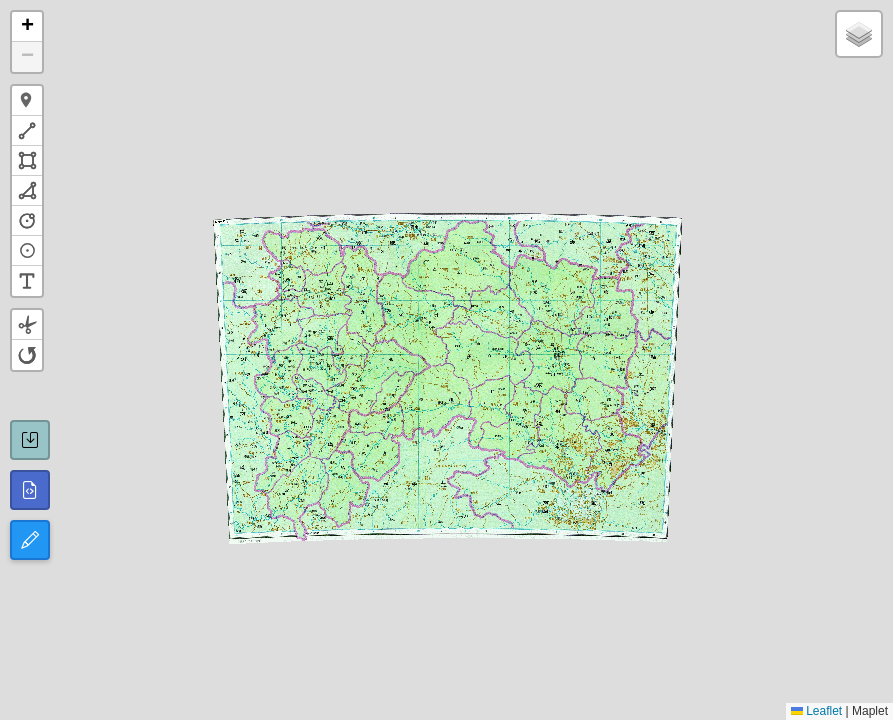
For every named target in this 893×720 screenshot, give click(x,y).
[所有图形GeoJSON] (30, 490)
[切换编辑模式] (30, 540)
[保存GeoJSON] (30, 440)
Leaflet (816, 711)
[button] (27, 27)
